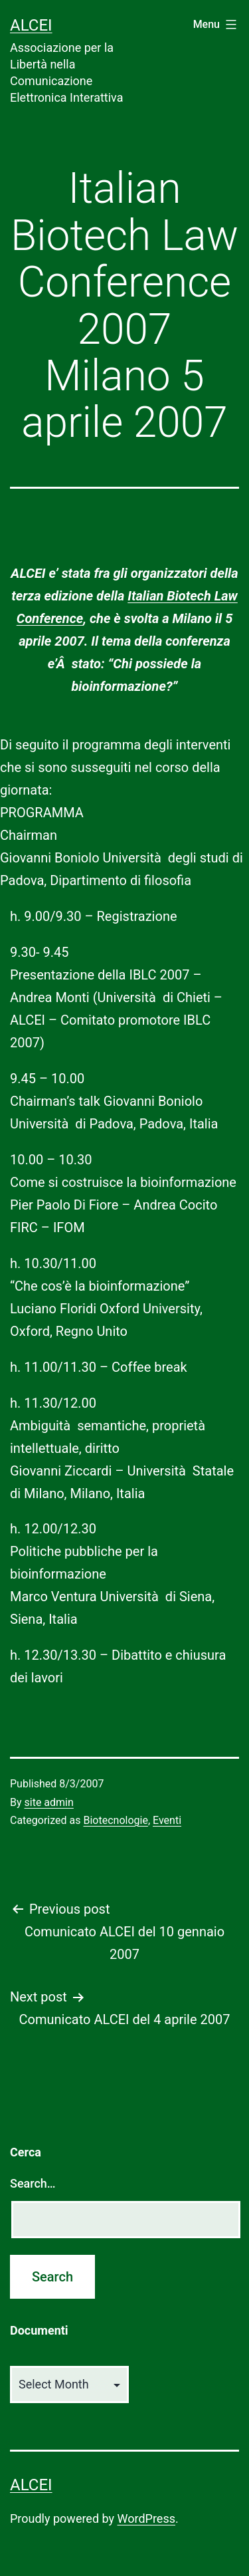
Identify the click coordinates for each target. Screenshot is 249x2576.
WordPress (146, 2518)
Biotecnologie (115, 1820)
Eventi (167, 1820)
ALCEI (31, 25)
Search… (33, 2183)
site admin (49, 1802)
